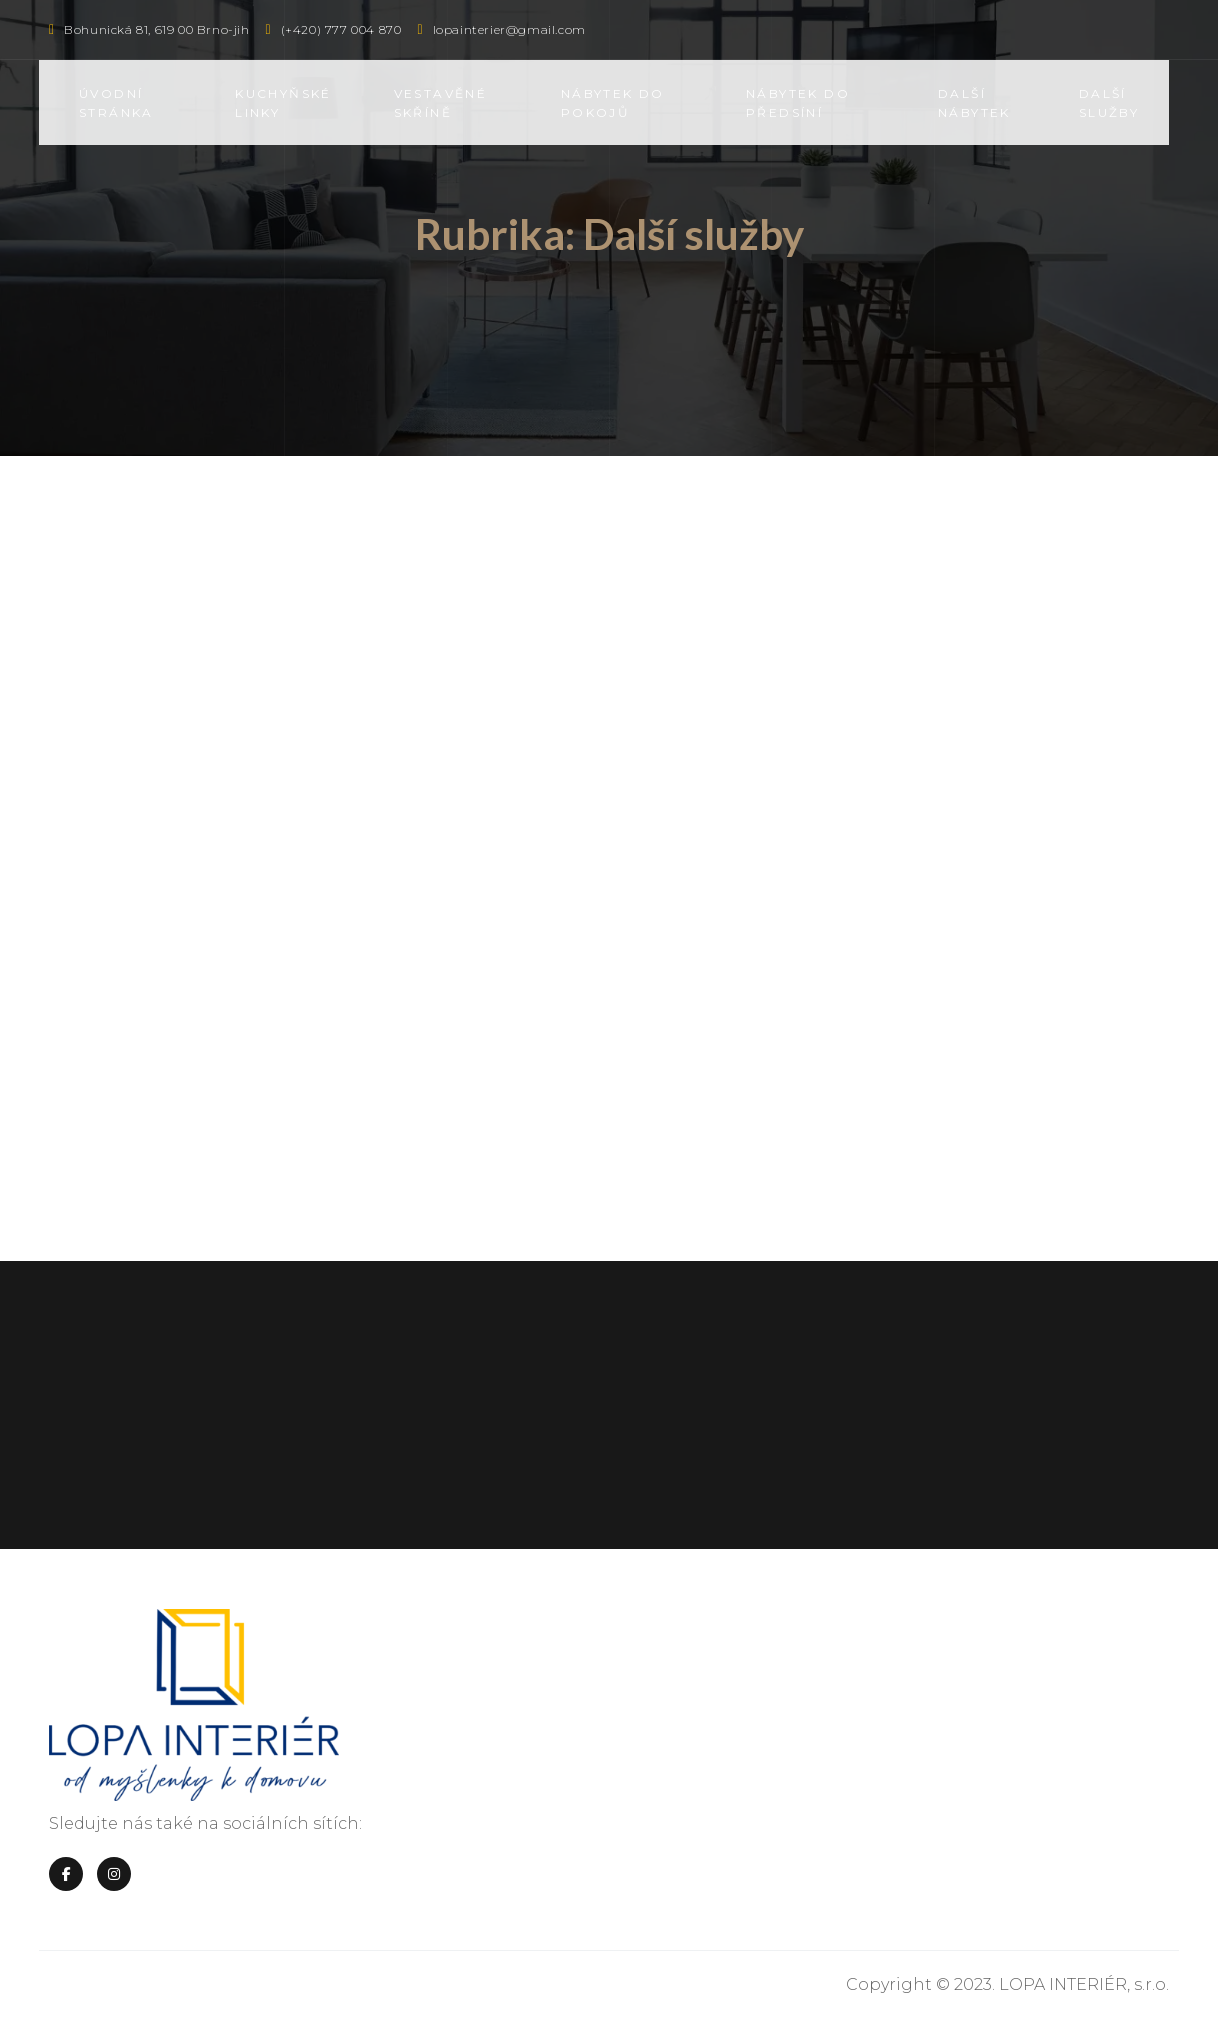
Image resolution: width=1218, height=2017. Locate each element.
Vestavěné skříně (441, 103)
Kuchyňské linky (283, 103)
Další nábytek (974, 103)
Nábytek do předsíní (798, 103)
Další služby (1109, 103)
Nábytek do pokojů (613, 103)
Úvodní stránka (116, 103)
